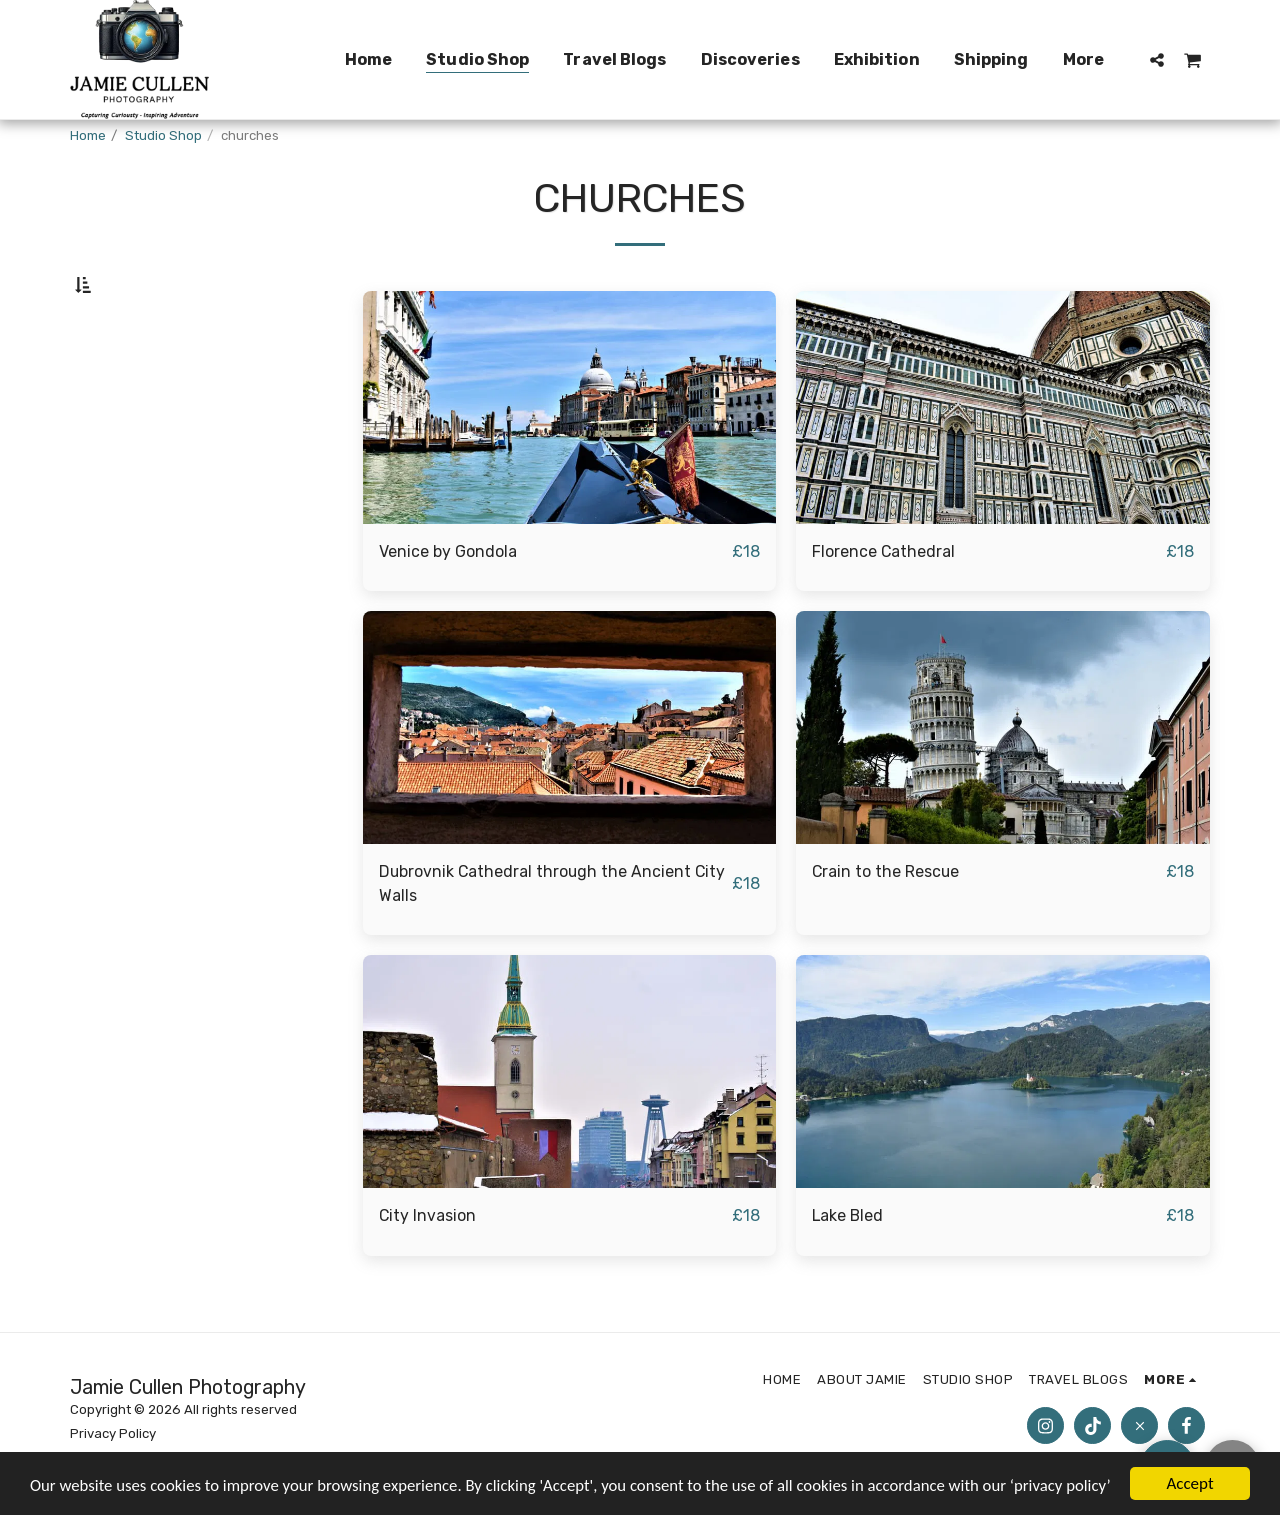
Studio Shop (163, 135)
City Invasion (429, 1266)
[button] (1157, 59)
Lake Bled (849, 1266)
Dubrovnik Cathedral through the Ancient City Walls (539, 933)
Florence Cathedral (885, 598)
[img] (570, 455)
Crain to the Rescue (888, 920)
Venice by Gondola (449, 598)
